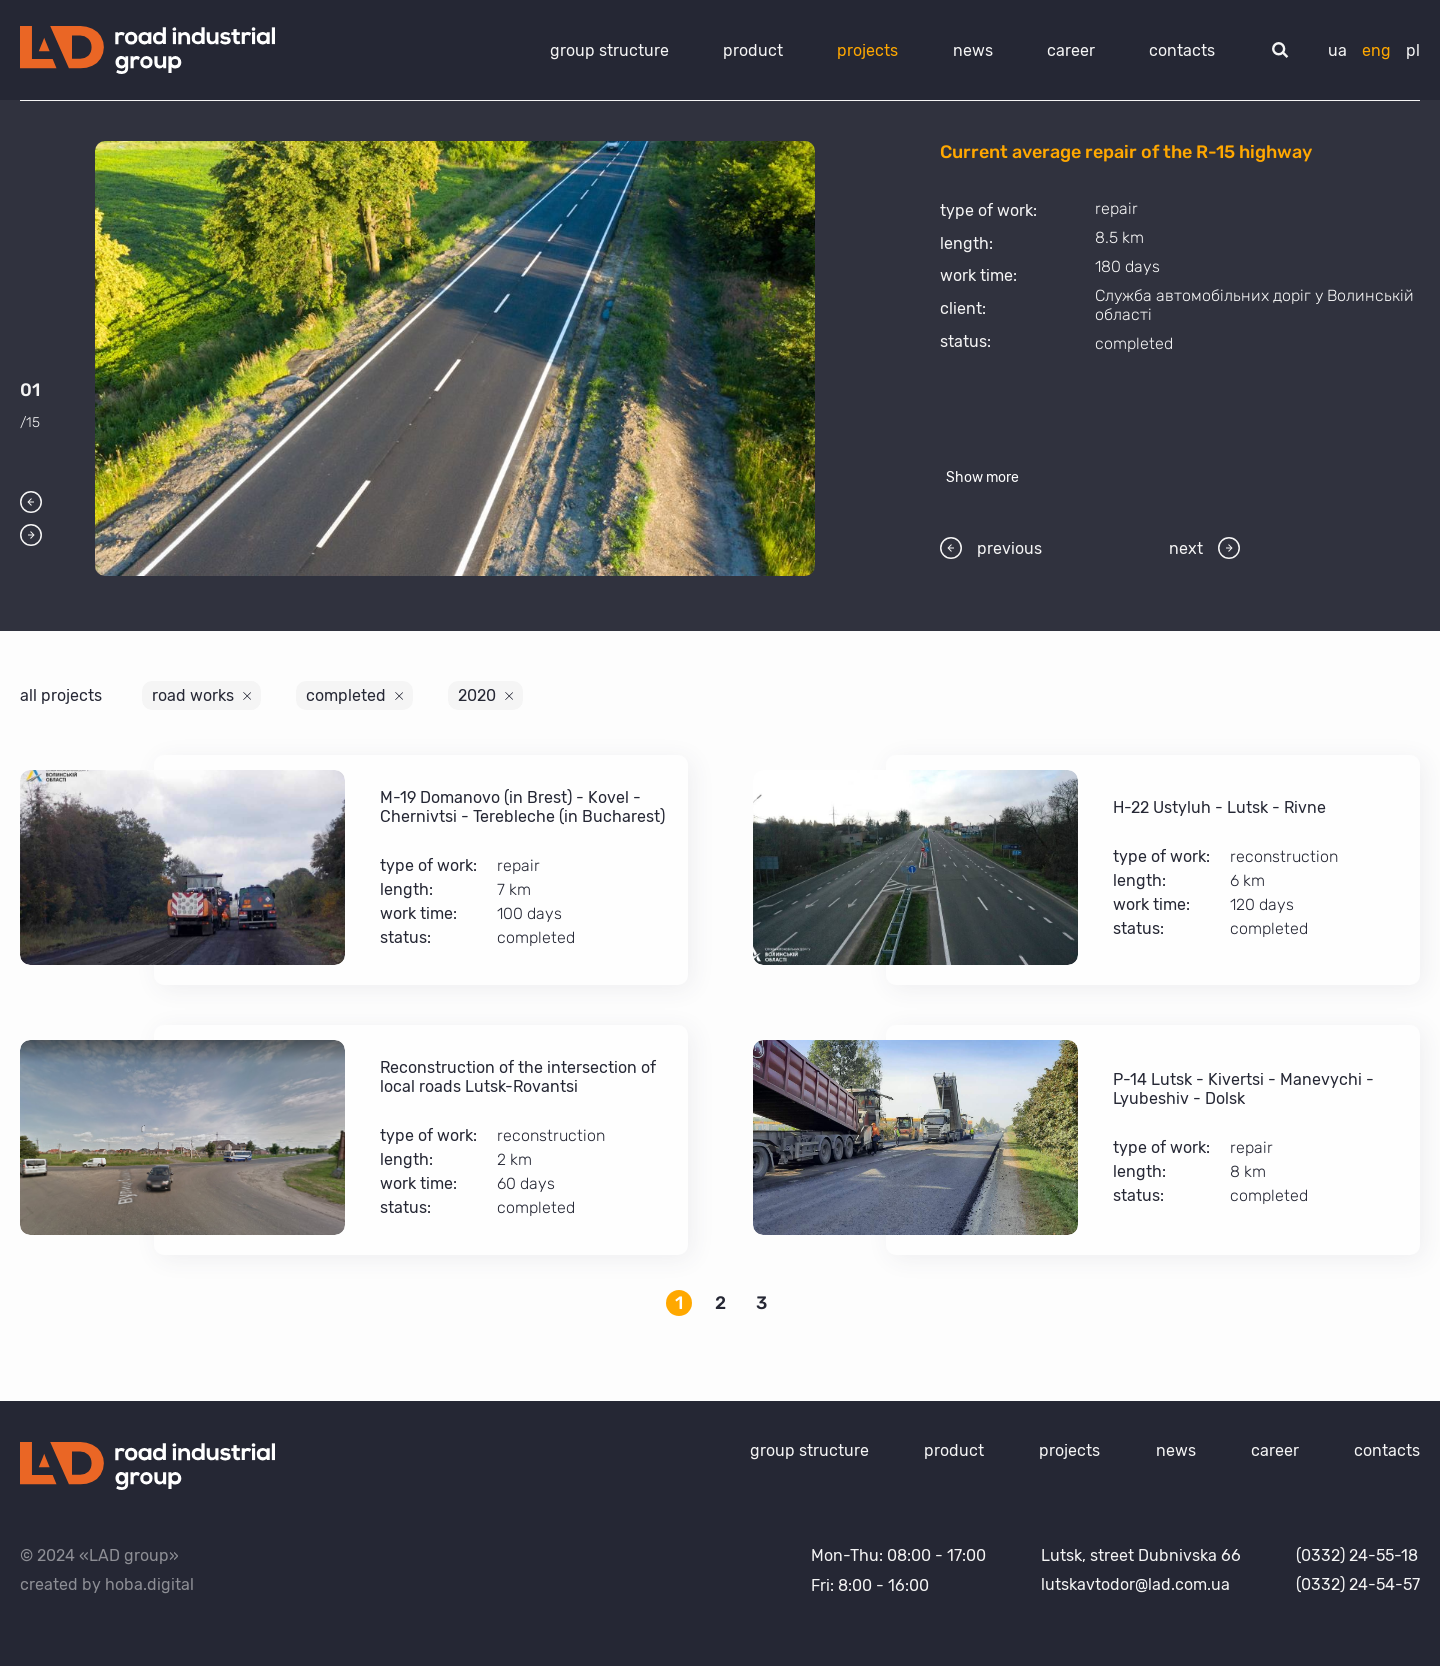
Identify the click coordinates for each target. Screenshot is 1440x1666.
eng (1376, 50)
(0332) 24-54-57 (1358, 1584)
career (1071, 50)
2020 (477, 695)
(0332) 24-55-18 (1357, 1555)
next (1204, 548)
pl (1413, 50)
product (753, 50)
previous (991, 548)
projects (867, 50)
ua (1337, 50)
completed (346, 695)
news (973, 50)
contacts (1182, 50)
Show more (982, 477)
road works (193, 695)
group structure (609, 50)
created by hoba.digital (107, 1584)
